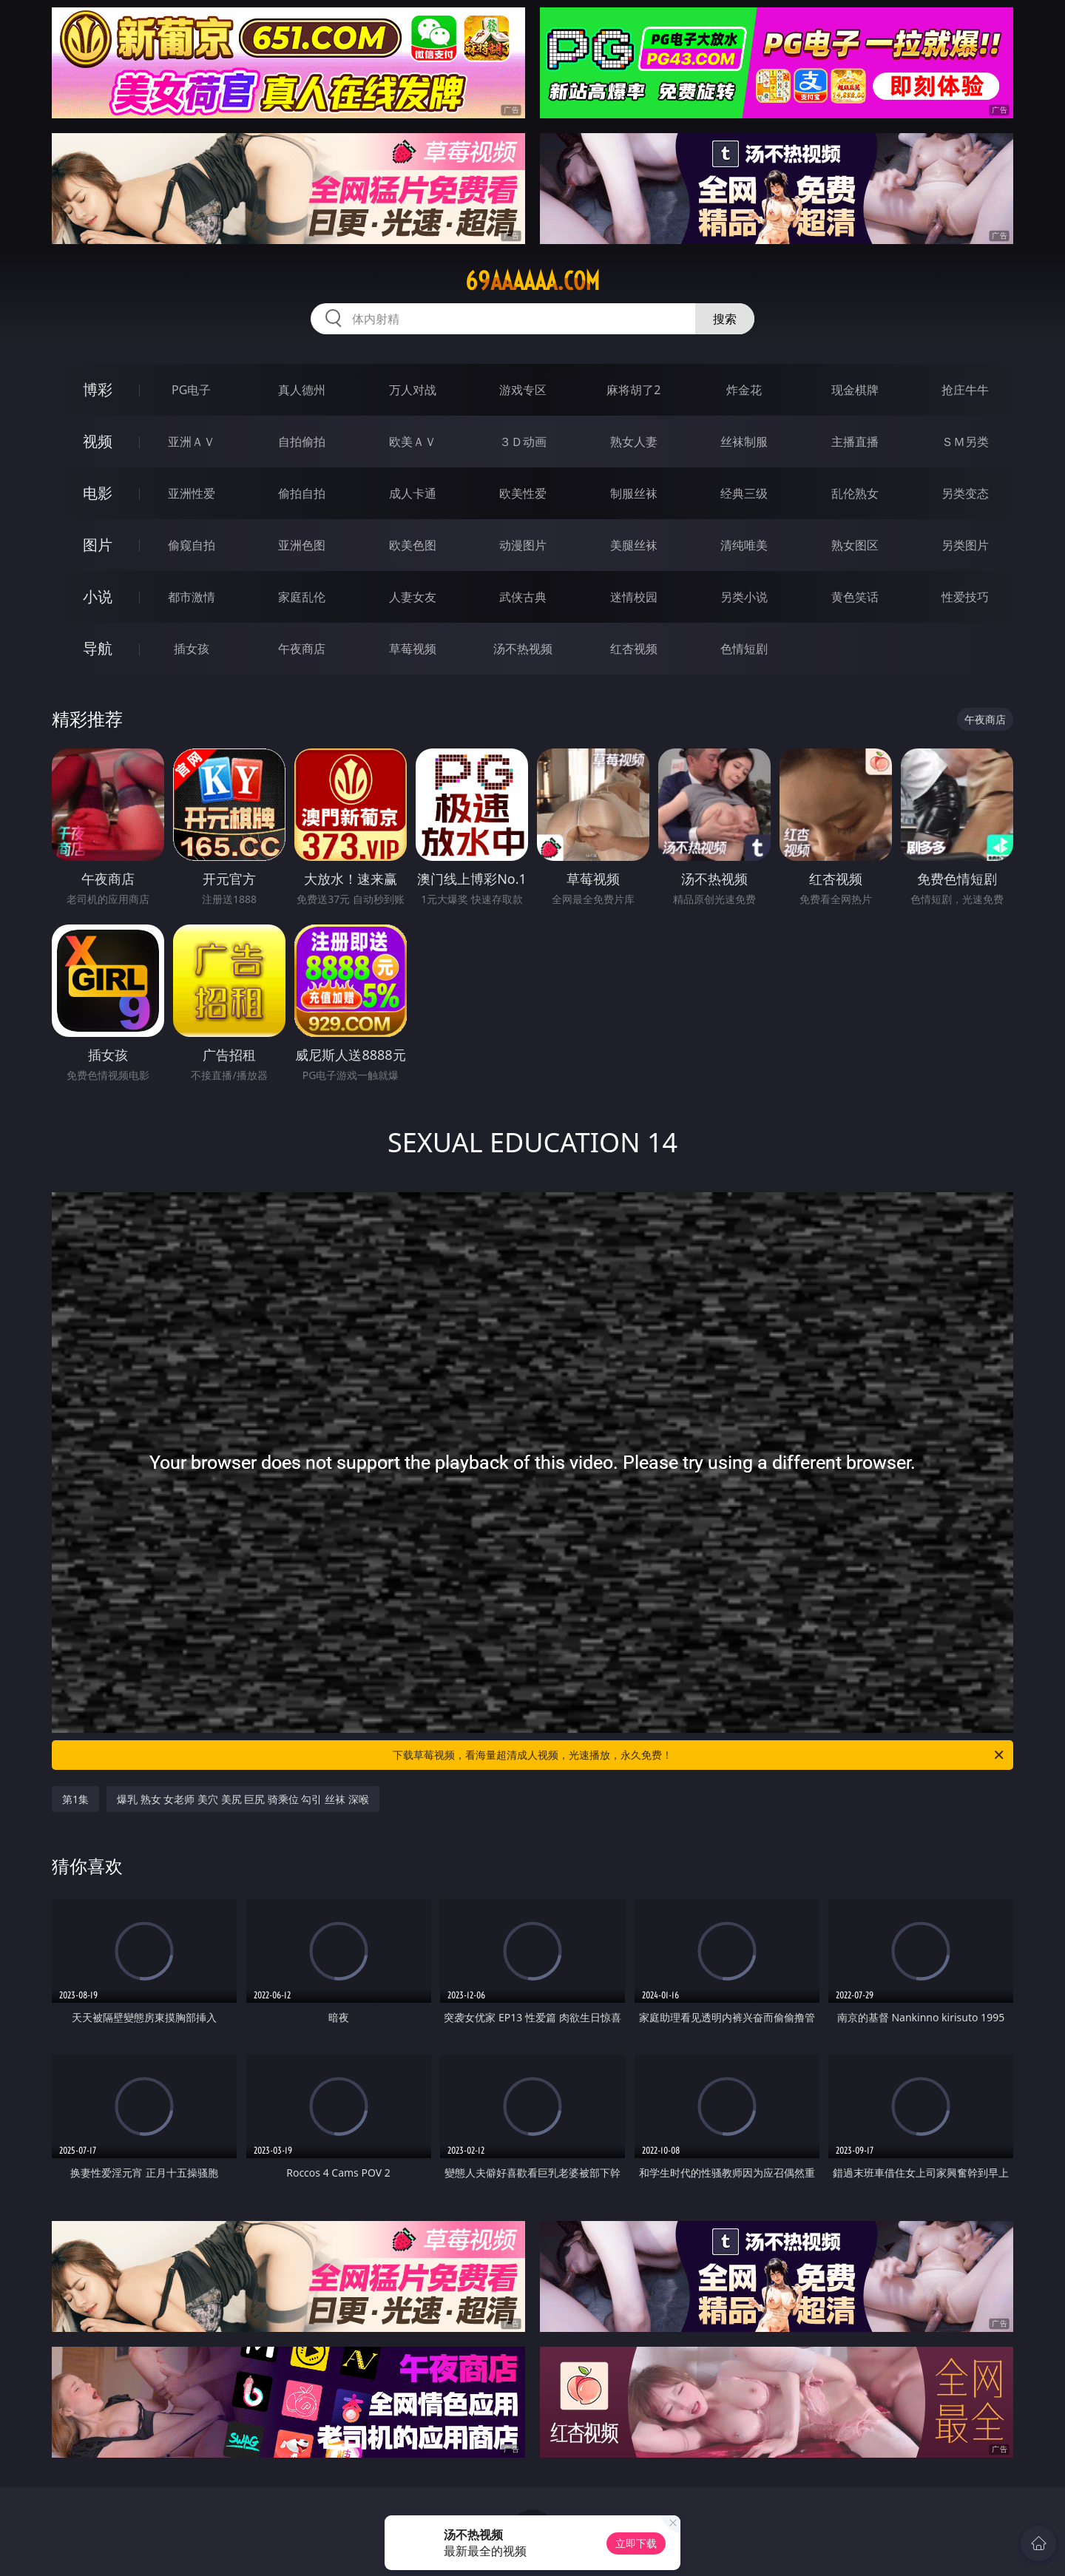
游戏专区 (523, 390)
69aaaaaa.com (532, 281)
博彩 (97, 389)
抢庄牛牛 (965, 390)
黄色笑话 (855, 597)
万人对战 (412, 390)
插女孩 (191, 648)
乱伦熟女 (855, 493)
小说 (97, 596)
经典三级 (744, 493)
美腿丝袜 (633, 545)
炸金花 (744, 390)
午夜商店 (301, 648)
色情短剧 (744, 648)
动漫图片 (523, 545)
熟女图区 (855, 545)
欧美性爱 (523, 493)
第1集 (75, 1799)
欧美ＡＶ (412, 441)
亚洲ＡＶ (191, 441)
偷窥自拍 (191, 545)
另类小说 (744, 597)
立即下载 (636, 2543)
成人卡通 (412, 493)
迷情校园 (633, 597)
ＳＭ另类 (965, 441)
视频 (97, 441)
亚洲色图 (301, 545)
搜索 (725, 319)
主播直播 (855, 441)
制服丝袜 (633, 493)
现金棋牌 (855, 390)
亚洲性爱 (191, 493)
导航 (97, 648)
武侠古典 (523, 597)
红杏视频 (633, 648)
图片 (97, 545)
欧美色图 (412, 545)
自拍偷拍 (301, 441)
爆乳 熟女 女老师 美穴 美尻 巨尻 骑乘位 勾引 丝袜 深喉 (243, 1799)
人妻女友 (412, 597)
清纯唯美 (744, 545)
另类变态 (965, 493)
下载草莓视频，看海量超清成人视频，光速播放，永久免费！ (699, 1755)
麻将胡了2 (633, 390)
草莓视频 (412, 648)
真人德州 (301, 390)
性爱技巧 (965, 597)
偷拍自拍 (301, 493)
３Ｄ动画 (523, 441)
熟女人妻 (633, 441)
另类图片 (965, 545)
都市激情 (191, 597)
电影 (97, 493)
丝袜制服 (744, 441)
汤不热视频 (522, 648)
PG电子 (191, 390)
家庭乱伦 (301, 597)
